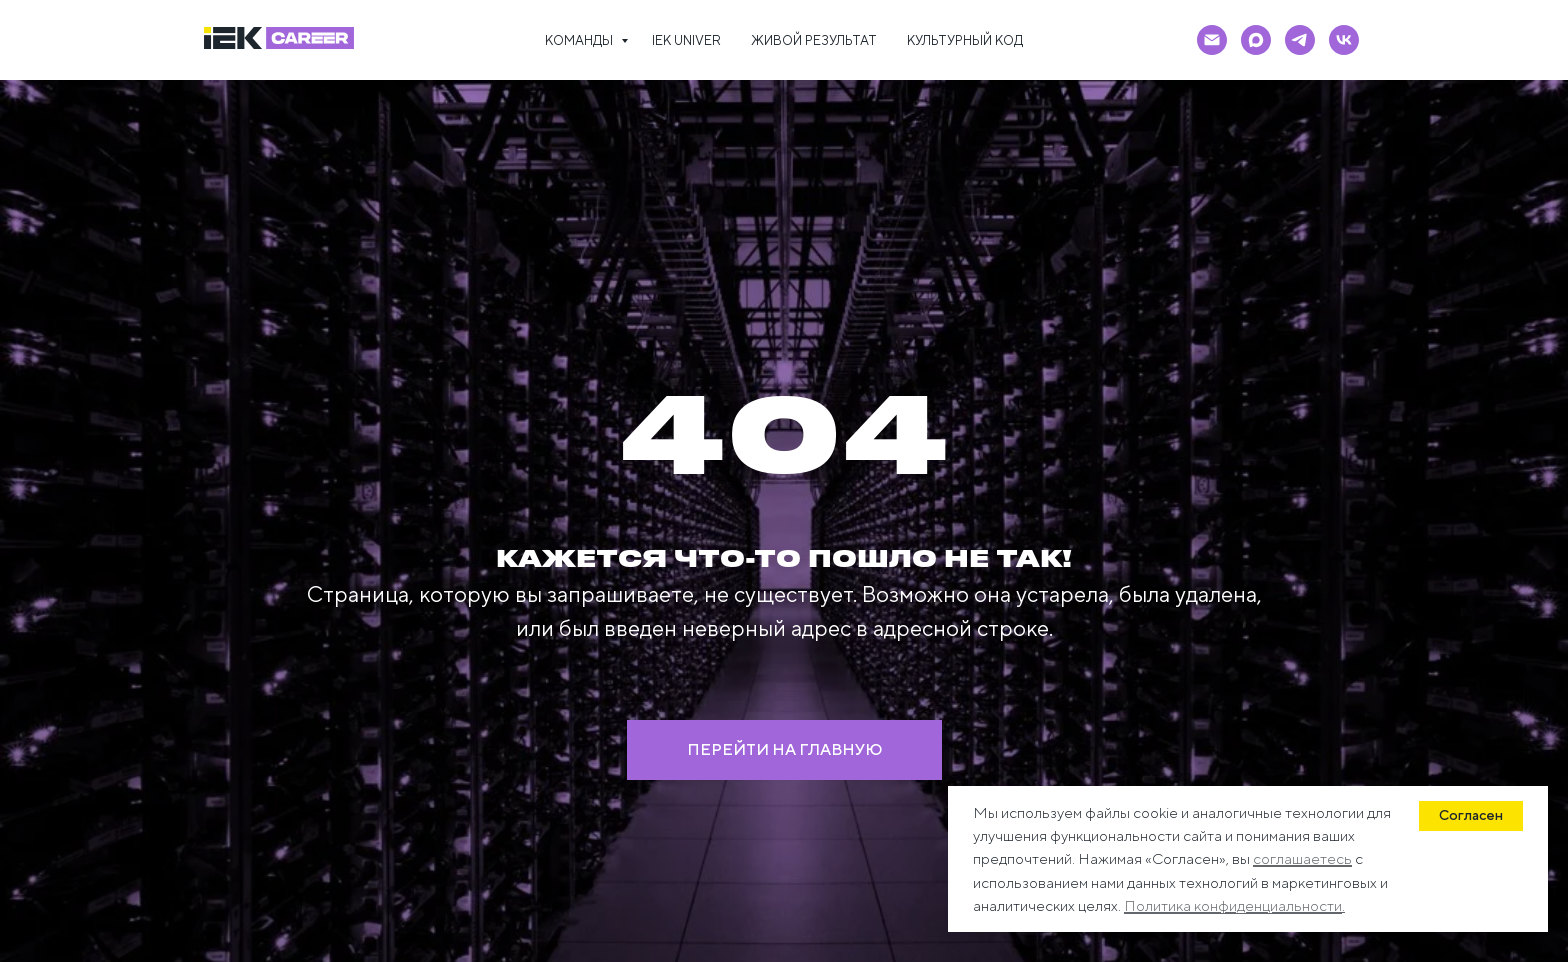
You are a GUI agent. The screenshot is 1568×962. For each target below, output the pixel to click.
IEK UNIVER (686, 40)
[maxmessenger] (1256, 40)
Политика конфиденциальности (1233, 905)
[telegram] (1300, 40)
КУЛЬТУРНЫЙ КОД (965, 40)
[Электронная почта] (1212, 40)
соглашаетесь (1302, 858)
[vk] (1344, 40)
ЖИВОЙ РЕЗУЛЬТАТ (814, 40)
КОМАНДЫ (580, 40)
